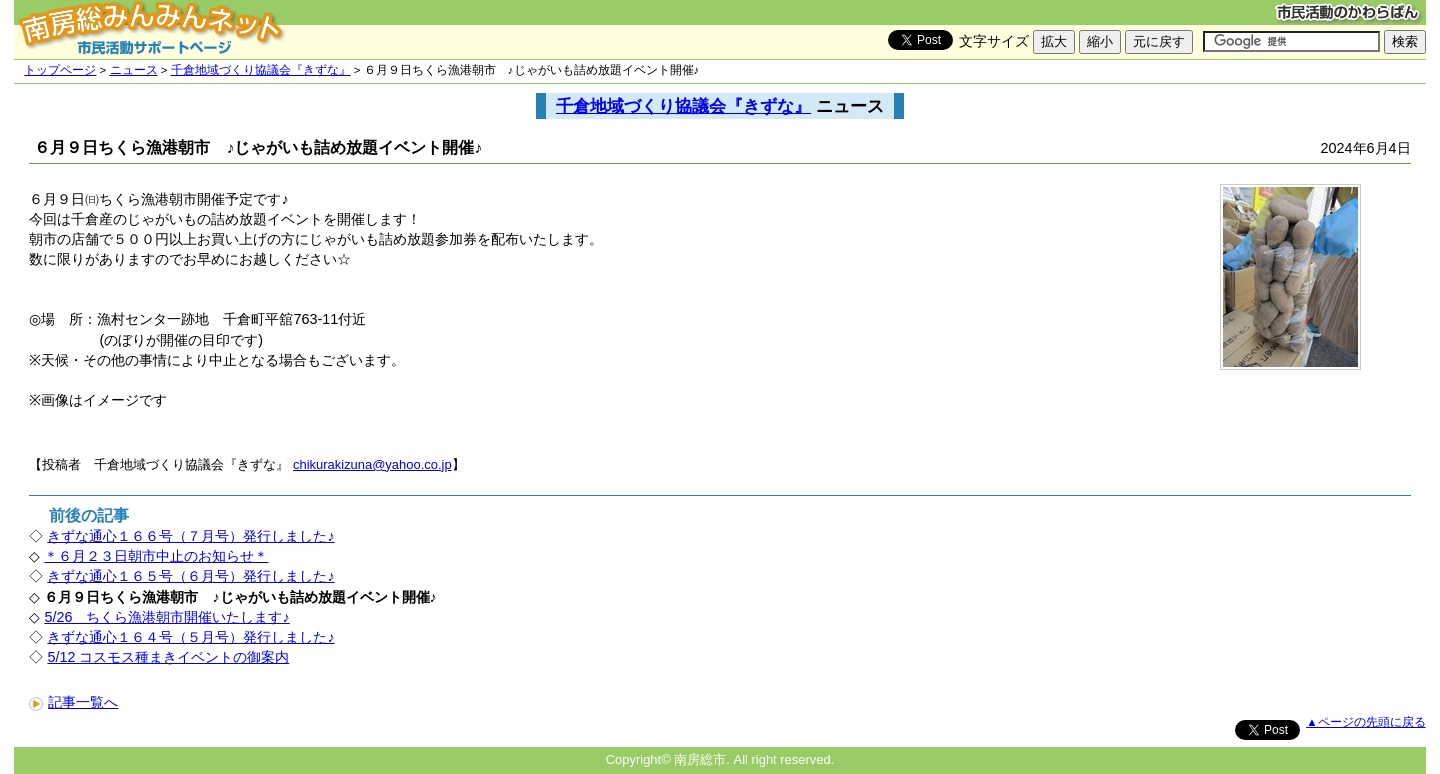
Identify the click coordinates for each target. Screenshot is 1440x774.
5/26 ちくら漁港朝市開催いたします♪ (166, 617)
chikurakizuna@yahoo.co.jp (372, 464)
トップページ (60, 70)
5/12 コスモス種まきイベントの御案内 (168, 657)
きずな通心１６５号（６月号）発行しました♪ (190, 576)
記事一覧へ (73, 702)
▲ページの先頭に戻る (1365, 722)
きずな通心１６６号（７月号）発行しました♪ (190, 536)
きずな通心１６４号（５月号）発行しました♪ (190, 637)
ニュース (134, 70)
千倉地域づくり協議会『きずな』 (261, 70)
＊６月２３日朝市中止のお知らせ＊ (156, 556)
